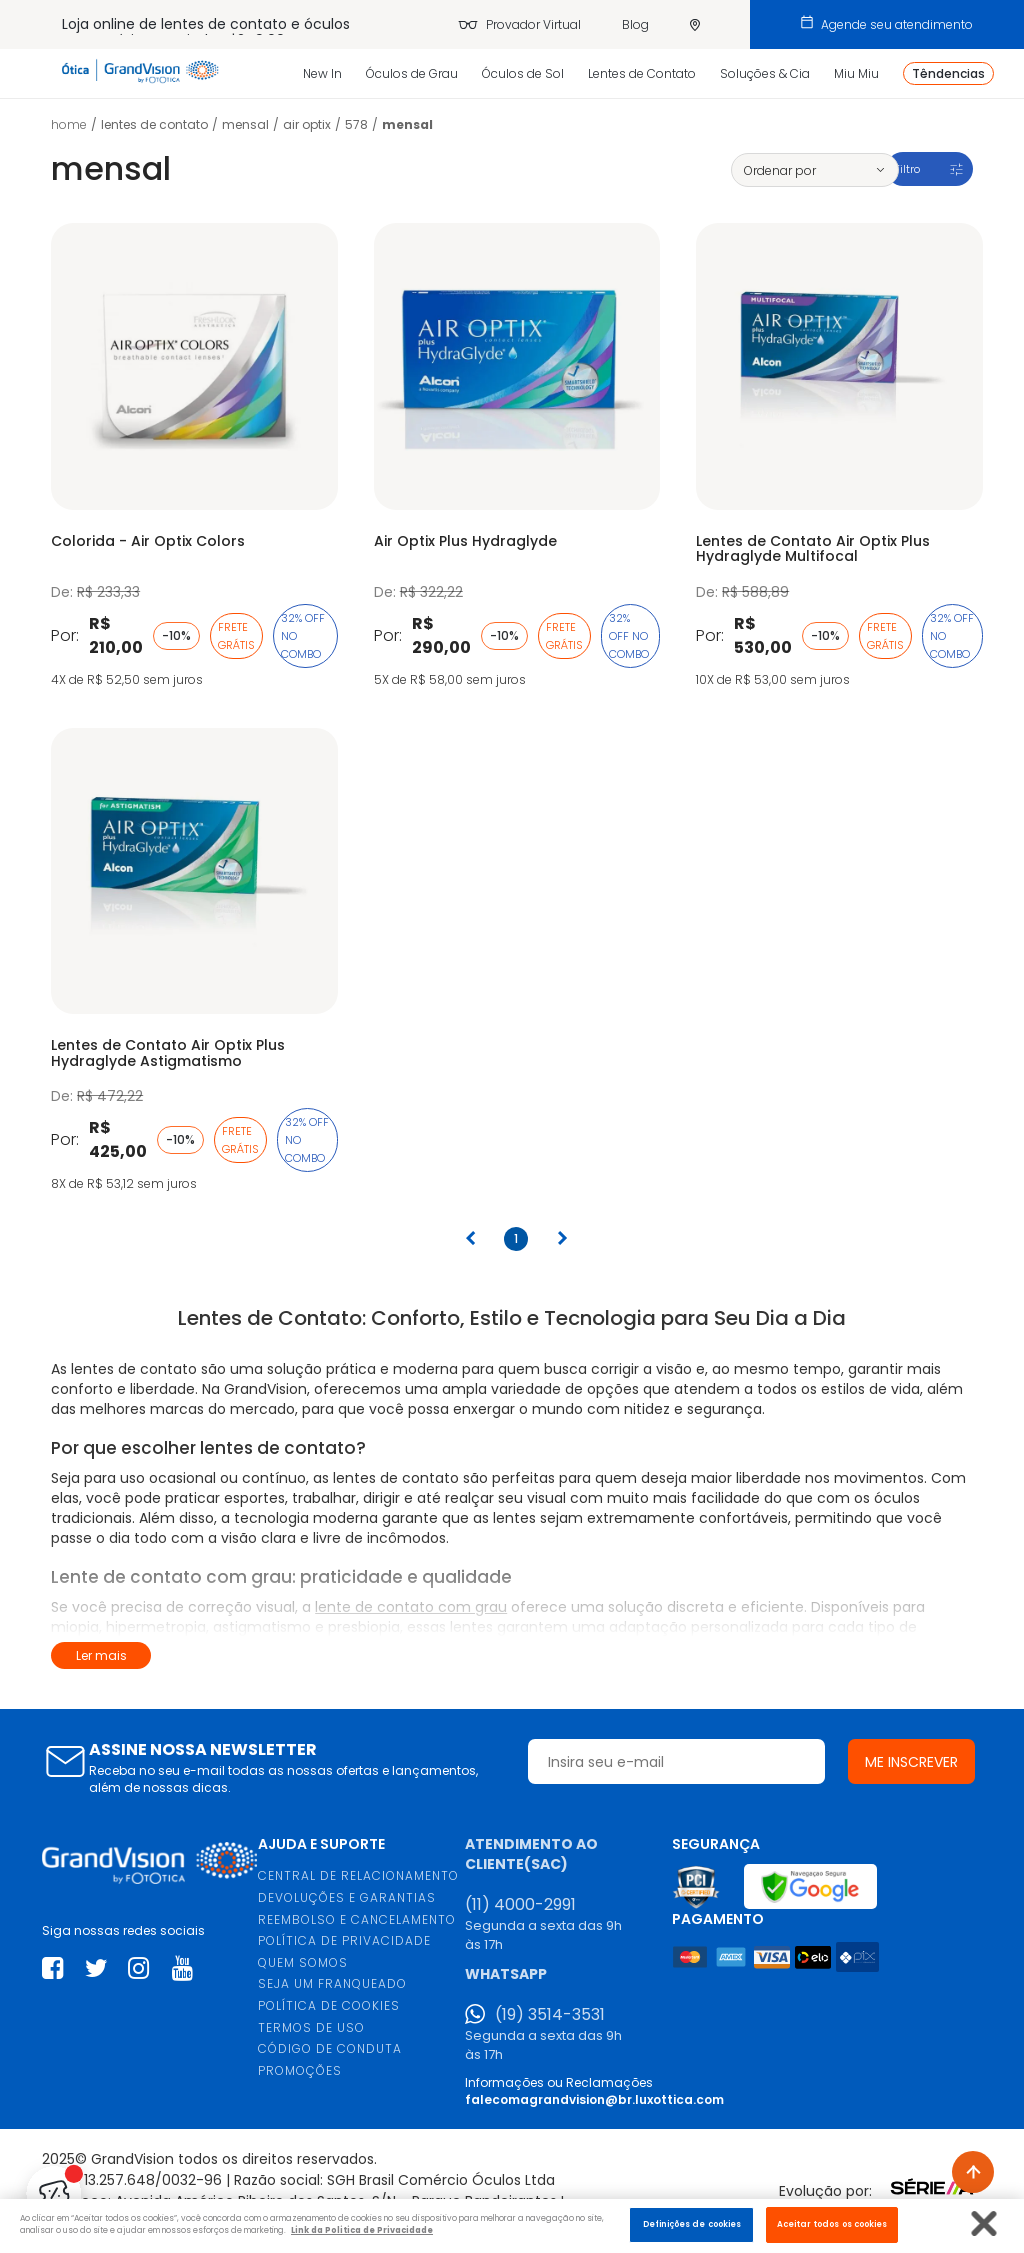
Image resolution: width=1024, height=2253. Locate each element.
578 (356, 124)
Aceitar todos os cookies (832, 2224)
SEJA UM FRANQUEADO (332, 1983)
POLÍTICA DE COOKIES (329, 2005)
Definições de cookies (692, 2224)
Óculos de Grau (412, 73)
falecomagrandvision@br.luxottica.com (594, 2099)
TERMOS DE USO (311, 2027)
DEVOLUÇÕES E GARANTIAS (347, 1897)
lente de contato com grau (411, 1607)
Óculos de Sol (523, 73)
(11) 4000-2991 (520, 1905)
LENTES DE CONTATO (154, 124)
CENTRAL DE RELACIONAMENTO (358, 1875)
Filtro (907, 169)
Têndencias (948, 73)
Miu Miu (856, 73)
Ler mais (101, 1655)
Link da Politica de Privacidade (362, 2230)
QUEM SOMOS (303, 1962)
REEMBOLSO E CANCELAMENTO (357, 1919)
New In (322, 73)
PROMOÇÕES (300, 2070)
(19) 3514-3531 (550, 2015)
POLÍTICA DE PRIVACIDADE (344, 1940)
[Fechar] (984, 2223)
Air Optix (307, 124)
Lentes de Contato (642, 73)
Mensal (245, 124)
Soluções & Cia (765, 73)
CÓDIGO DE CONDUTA (330, 2048)
